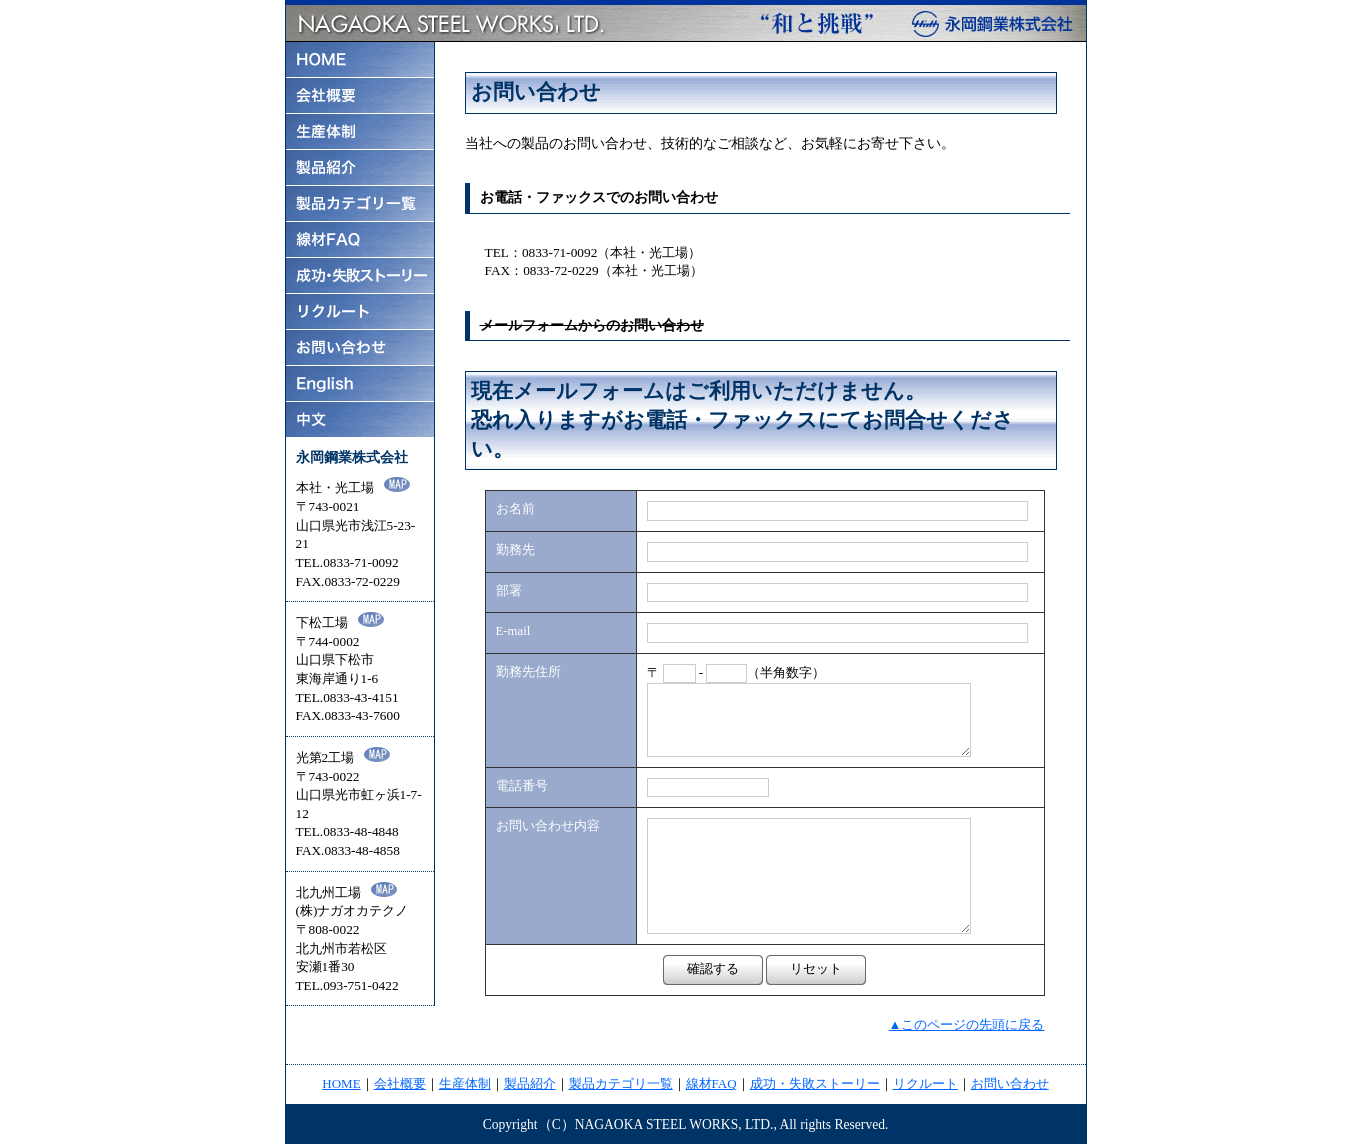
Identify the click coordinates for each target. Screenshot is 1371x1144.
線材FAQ (711, 1083)
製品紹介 (530, 1083)
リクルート (925, 1083)
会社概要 (400, 1083)
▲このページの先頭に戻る (967, 1024)
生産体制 (465, 1083)
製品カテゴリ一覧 (621, 1083)
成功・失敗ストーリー (815, 1083)
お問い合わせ (1010, 1083)
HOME (341, 1083)
